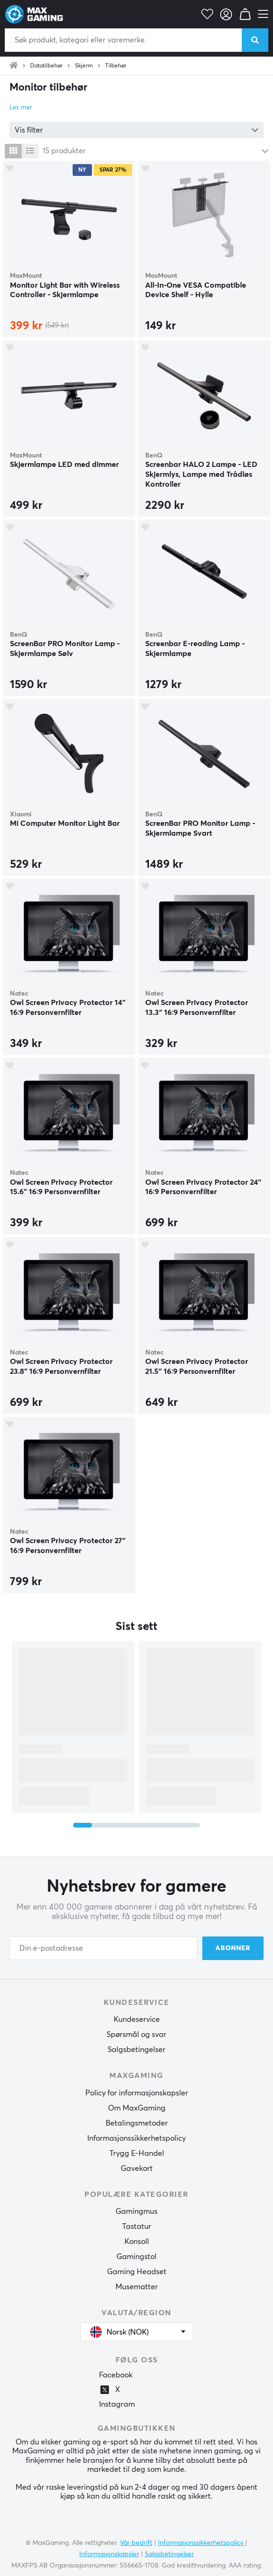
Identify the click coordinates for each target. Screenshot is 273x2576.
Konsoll (136, 2241)
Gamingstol (136, 2256)
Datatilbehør (46, 66)
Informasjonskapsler (109, 2554)
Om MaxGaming (136, 2108)
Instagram (117, 2404)
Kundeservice (137, 2019)
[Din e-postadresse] (103, 1948)
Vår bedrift (136, 2543)
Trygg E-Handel (136, 2153)
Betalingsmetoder (137, 2123)
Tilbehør (115, 66)
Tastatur (136, 2226)
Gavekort (137, 2168)
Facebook (115, 2375)
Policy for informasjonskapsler (136, 2093)
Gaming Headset (136, 2272)
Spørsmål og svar (136, 2034)
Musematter (137, 2287)
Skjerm (84, 66)
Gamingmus (136, 2211)
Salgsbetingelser (136, 2049)
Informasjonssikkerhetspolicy (136, 2138)
